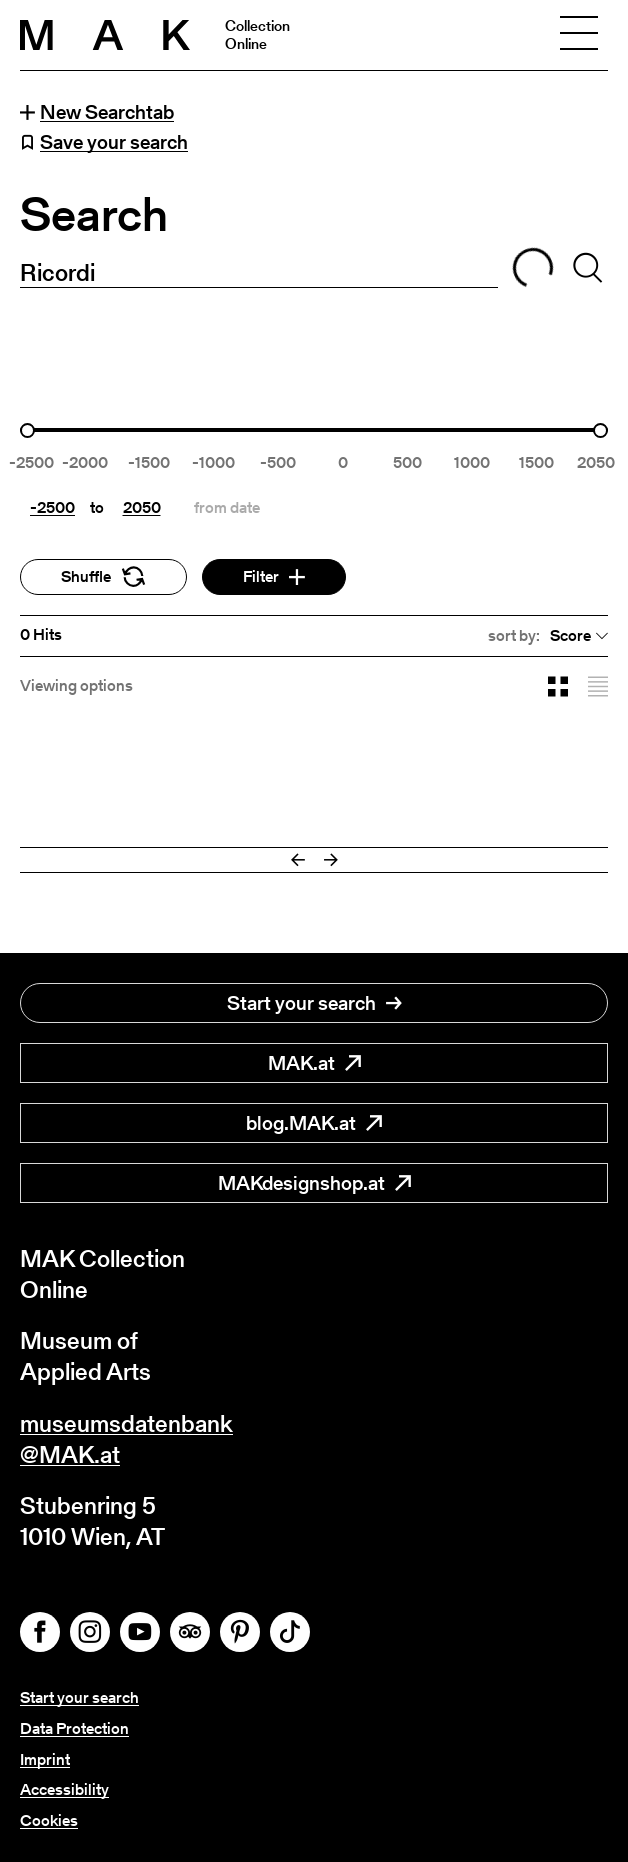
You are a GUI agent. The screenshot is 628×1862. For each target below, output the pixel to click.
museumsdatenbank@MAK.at (126, 1439)
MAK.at (314, 1063)
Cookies (49, 1820)
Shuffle (103, 576)
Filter (274, 576)
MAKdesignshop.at (314, 1183)
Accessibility (64, 1789)
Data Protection (74, 1728)
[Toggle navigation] (579, 35)
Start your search (314, 1003)
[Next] (331, 860)
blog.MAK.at (314, 1123)
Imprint (45, 1759)
